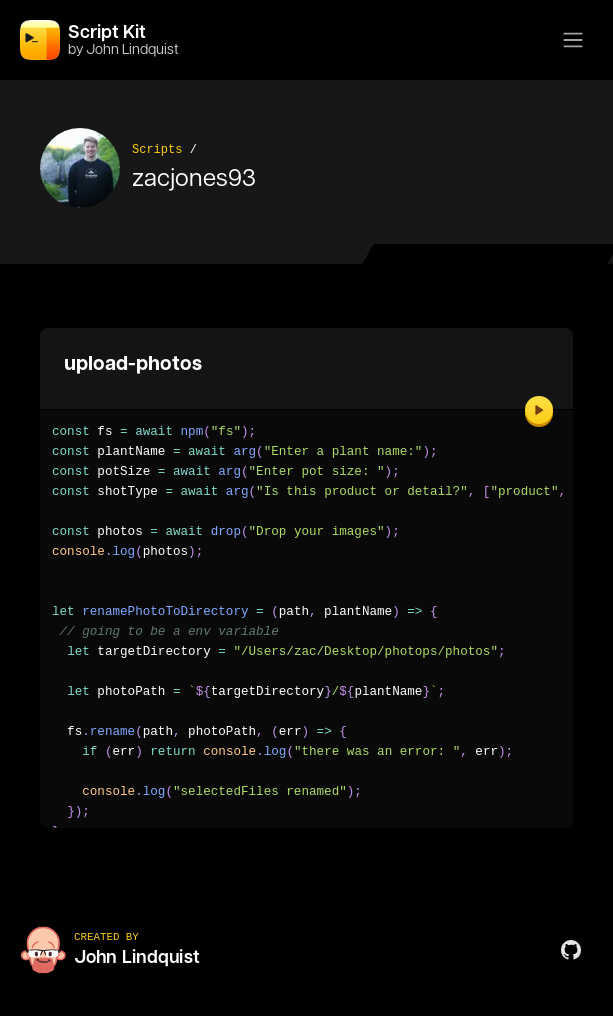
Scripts (157, 150)
